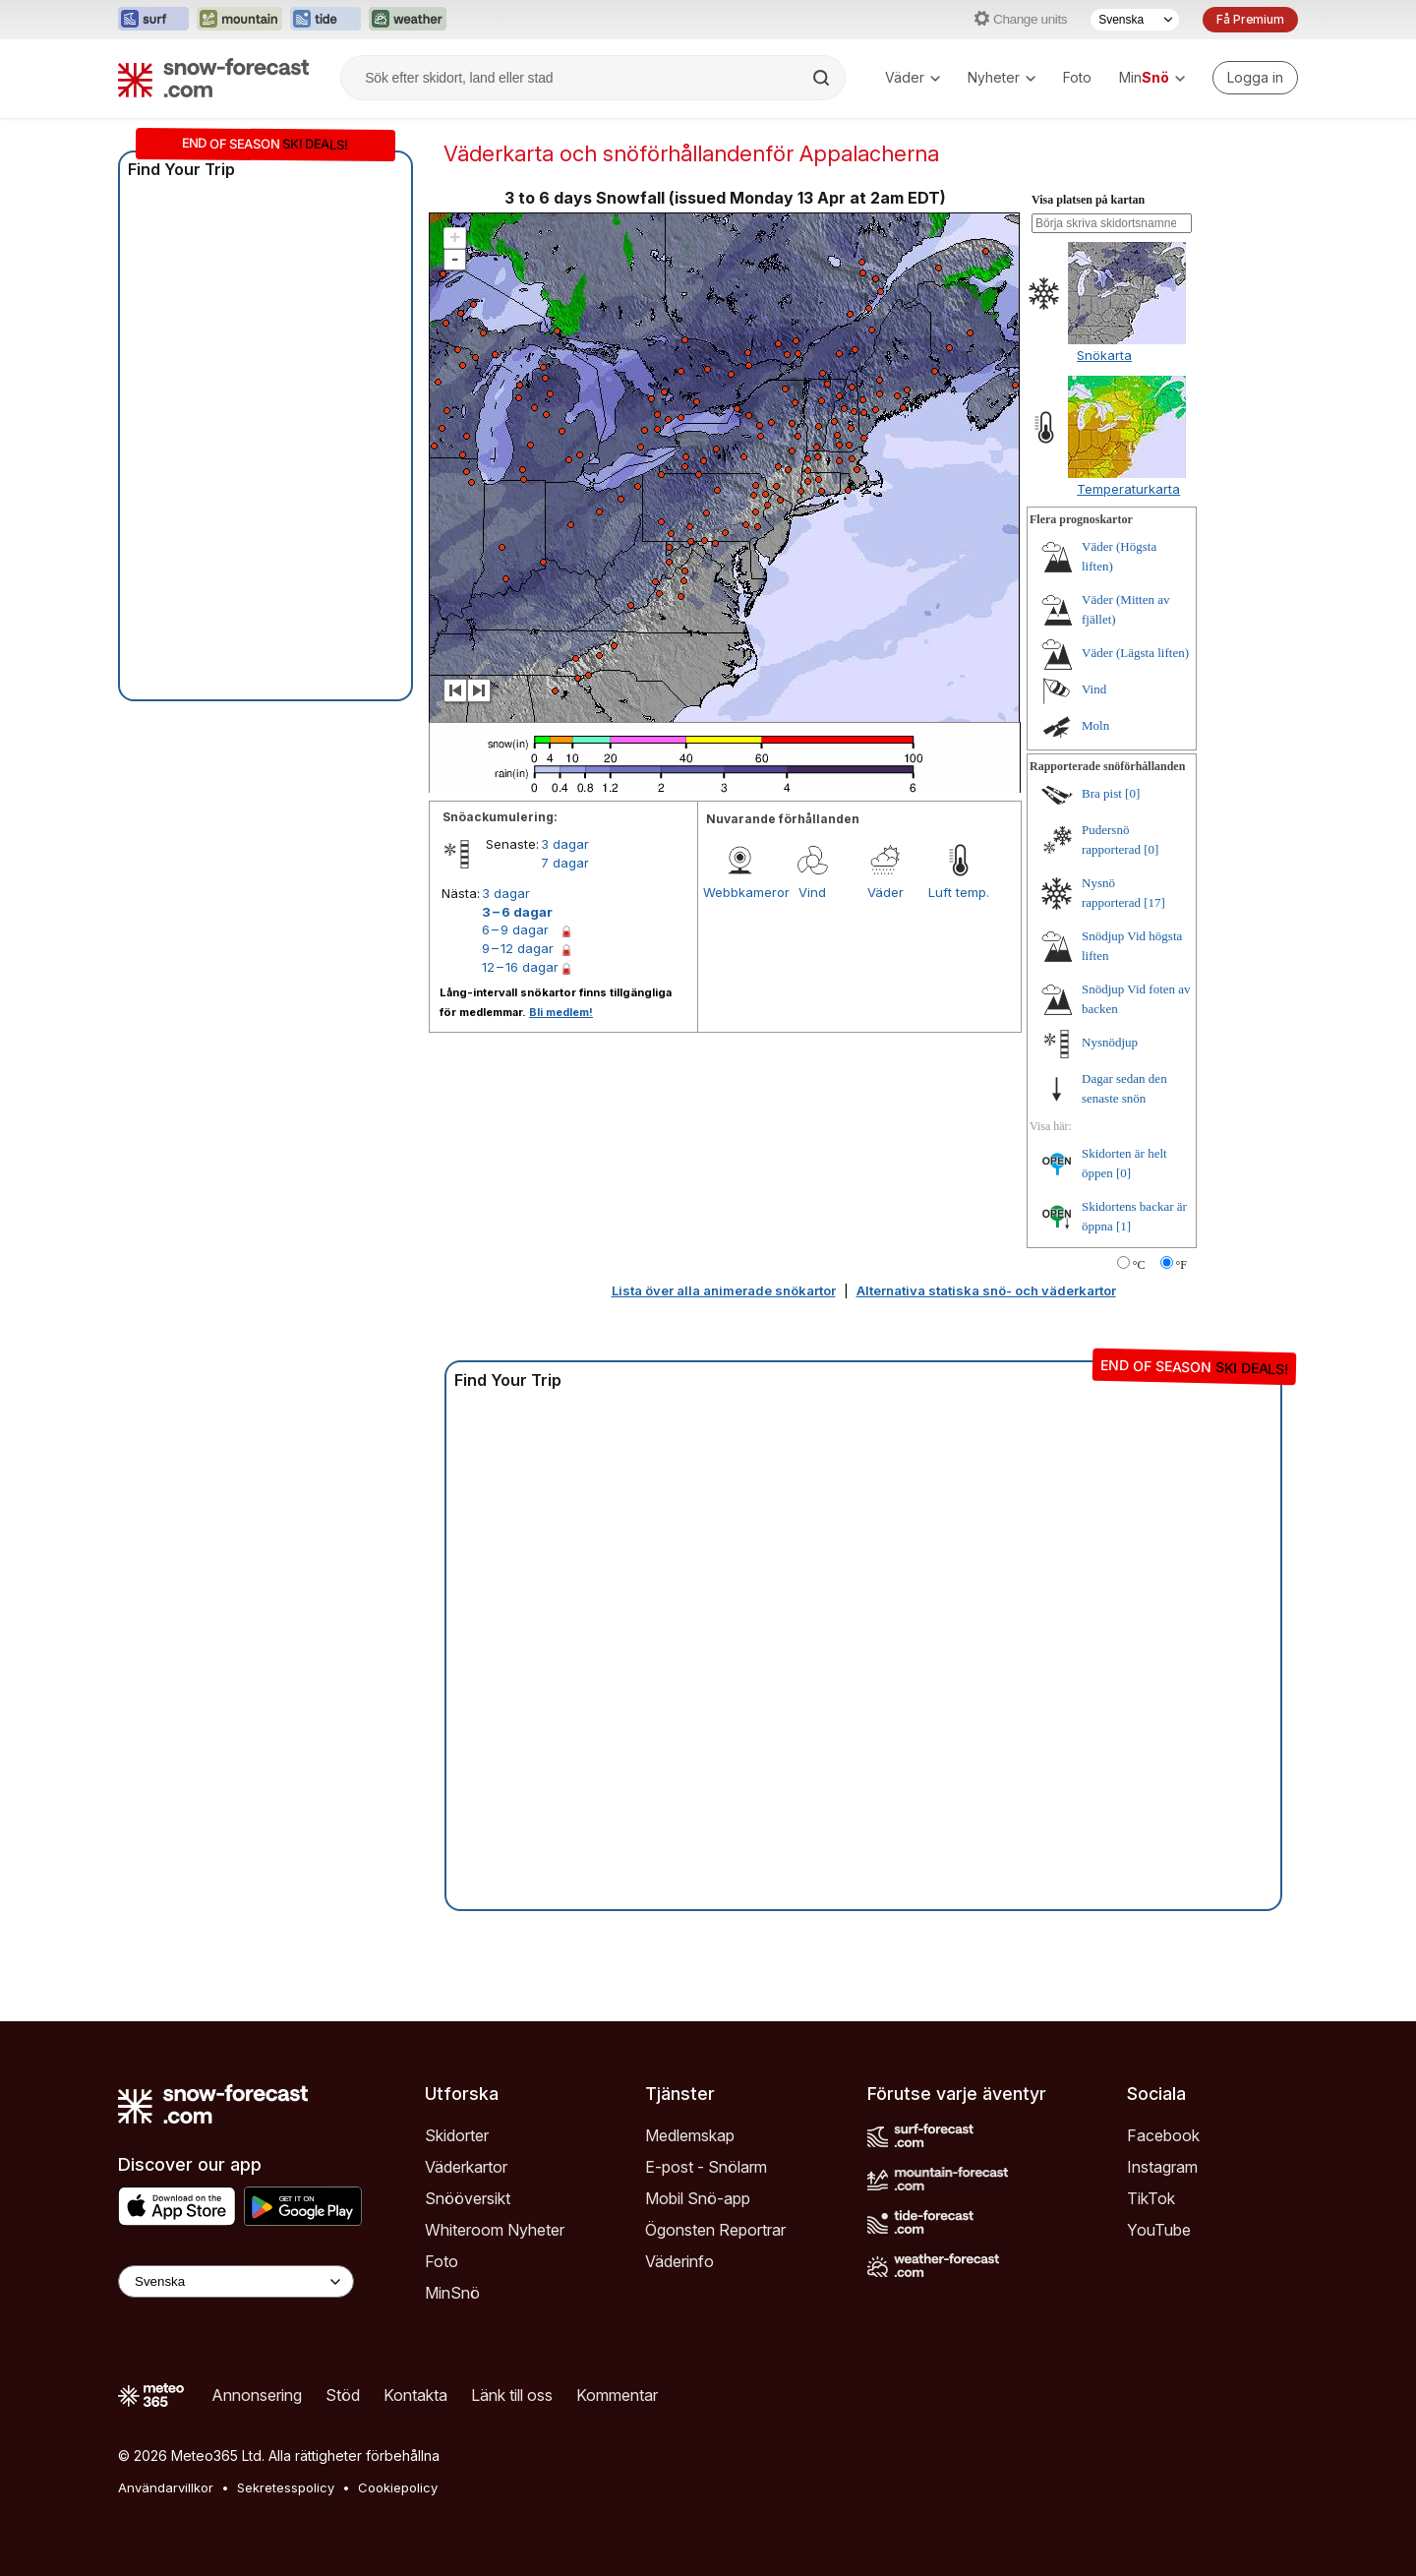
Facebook (1163, 2135)
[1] (1123, 1226)
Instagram (1162, 2167)
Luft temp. (958, 892)
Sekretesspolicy (285, 2487)
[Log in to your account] (1255, 77)
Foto (1077, 77)
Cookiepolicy (398, 2487)
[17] (1154, 902)
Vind (812, 892)
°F (1181, 1265)
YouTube (1159, 2230)
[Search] (823, 77)
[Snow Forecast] (213, 77)
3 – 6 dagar (517, 912)
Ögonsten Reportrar (715, 2230)
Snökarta (1104, 355)
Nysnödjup (1110, 1042)
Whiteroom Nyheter (494, 2230)
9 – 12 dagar (518, 948)
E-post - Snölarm (706, 2167)
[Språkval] (1135, 19)
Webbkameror (739, 892)
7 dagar (565, 862)
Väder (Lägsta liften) (1135, 652)
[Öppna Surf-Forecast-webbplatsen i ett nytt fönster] (153, 19)
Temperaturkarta (1128, 489)
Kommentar (617, 2395)
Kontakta (415, 2395)
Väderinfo (679, 2261)
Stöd (342, 2395)
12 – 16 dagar (520, 967)
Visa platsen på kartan (1088, 200)
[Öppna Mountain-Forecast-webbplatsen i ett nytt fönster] (239, 19)
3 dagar (565, 844)
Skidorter (457, 2135)
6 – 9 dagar (515, 929)
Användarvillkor (165, 2487)
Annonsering (256, 2395)
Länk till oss (512, 2395)
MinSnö (452, 2293)
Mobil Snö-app (697, 2198)
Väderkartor (466, 2167)
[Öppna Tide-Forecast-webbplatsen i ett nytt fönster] (325, 19)
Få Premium (1250, 19)
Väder (912, 77)
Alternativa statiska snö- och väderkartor (986, 1290)
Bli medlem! (561, 1012)
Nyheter (1001, 77)
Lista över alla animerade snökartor (724, 1290)
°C (1139, 1265)
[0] (1132, 793)
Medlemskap (690, 2135)
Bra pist (1102, 793)
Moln (1095, 725)
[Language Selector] (236, 2281)
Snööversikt (467, 2198)
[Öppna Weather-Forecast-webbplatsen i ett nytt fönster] (407, 19)
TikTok (1151, 2198)
